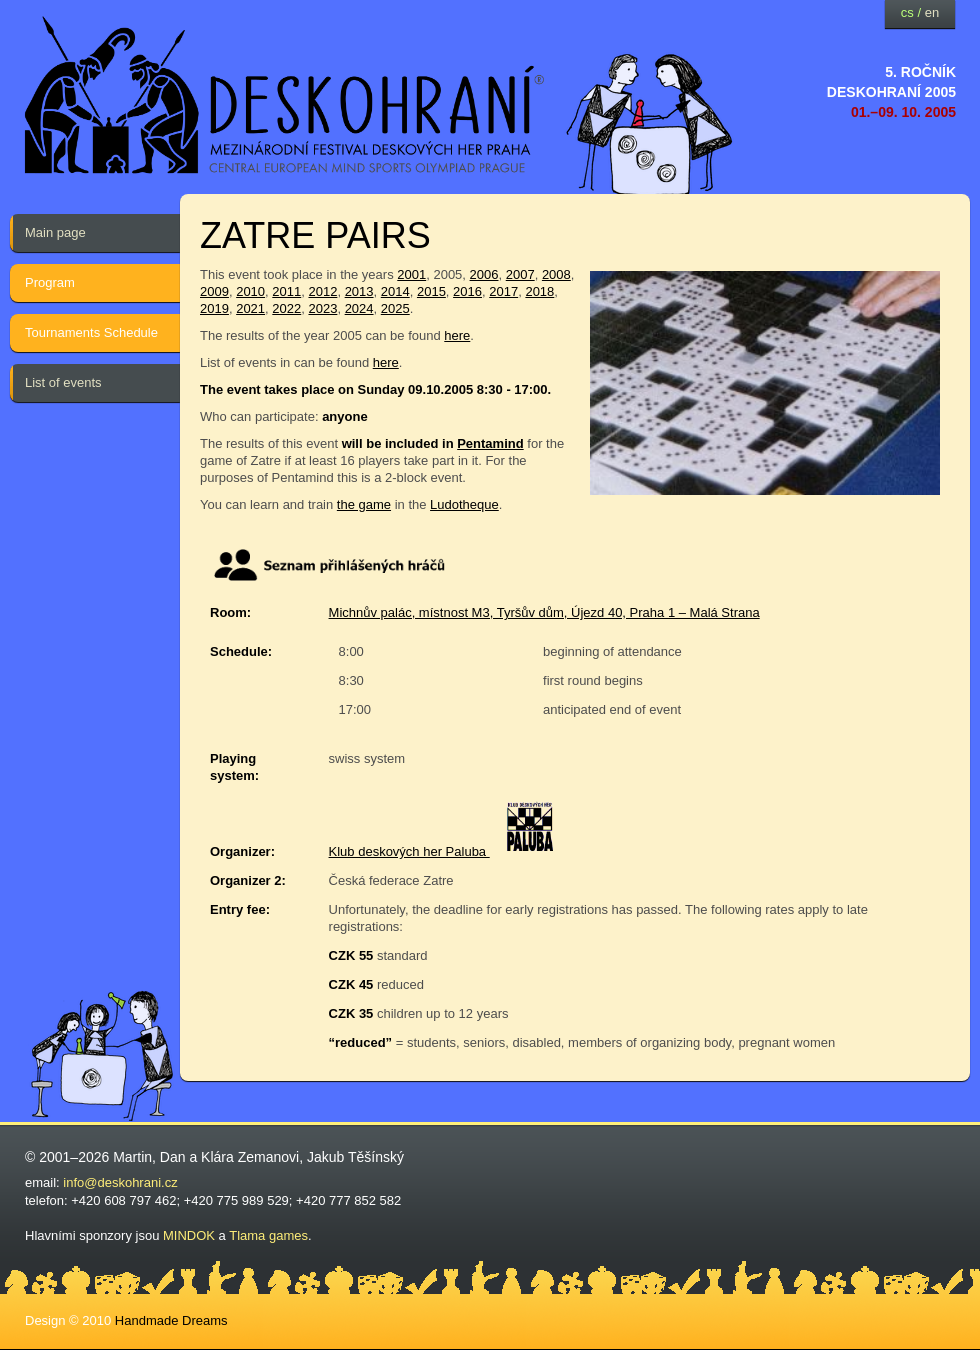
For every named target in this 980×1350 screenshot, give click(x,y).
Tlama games (268, 1235)
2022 (286, 308)
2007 (520, 274)
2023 (322, 308)
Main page (55, 232)
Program (50, 282)
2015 (431, 291)
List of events (63, 382)
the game (364, 504)
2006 (484, 274)
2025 (395, 308)
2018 (539, 291)
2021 (250, 308)
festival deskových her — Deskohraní (285, 95)
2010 (250, 291)
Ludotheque (464, 504)
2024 (359, 308)
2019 (214, 308)
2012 (322, 291)
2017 (503, 291)
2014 (395, 291)
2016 (467, 291)
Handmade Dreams (171, 1320)
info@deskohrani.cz (120, 1182)
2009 (214, 291)
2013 (359, 291)
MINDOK (189, 1235)
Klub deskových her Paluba (409, 851)
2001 (411, 274)
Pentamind (490, 443)
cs (907, 12)
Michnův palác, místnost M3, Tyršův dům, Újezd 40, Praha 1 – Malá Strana (544, 612)
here (457, 335)
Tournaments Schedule (91, 332)
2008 (556, 274)
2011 (286, 291)
